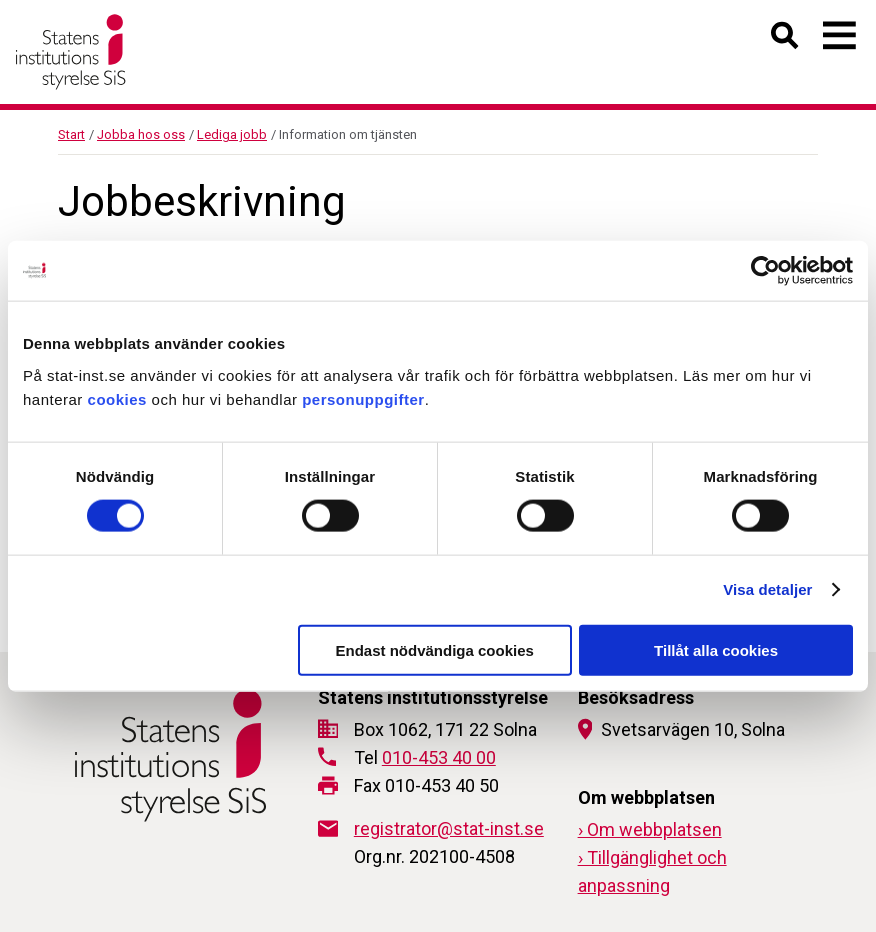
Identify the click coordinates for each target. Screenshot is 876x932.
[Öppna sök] (785, 39)
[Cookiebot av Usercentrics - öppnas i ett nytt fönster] (765, 271)
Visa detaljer (767, 589)
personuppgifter (363, 398)
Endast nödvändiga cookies (434, 649)
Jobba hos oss (141, 134)
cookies (117, 398)
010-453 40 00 (439, 757)
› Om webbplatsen (650, 829)
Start (71, 134)
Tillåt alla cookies (716, 649)
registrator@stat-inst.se (449, 828)
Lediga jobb (232, 134)
